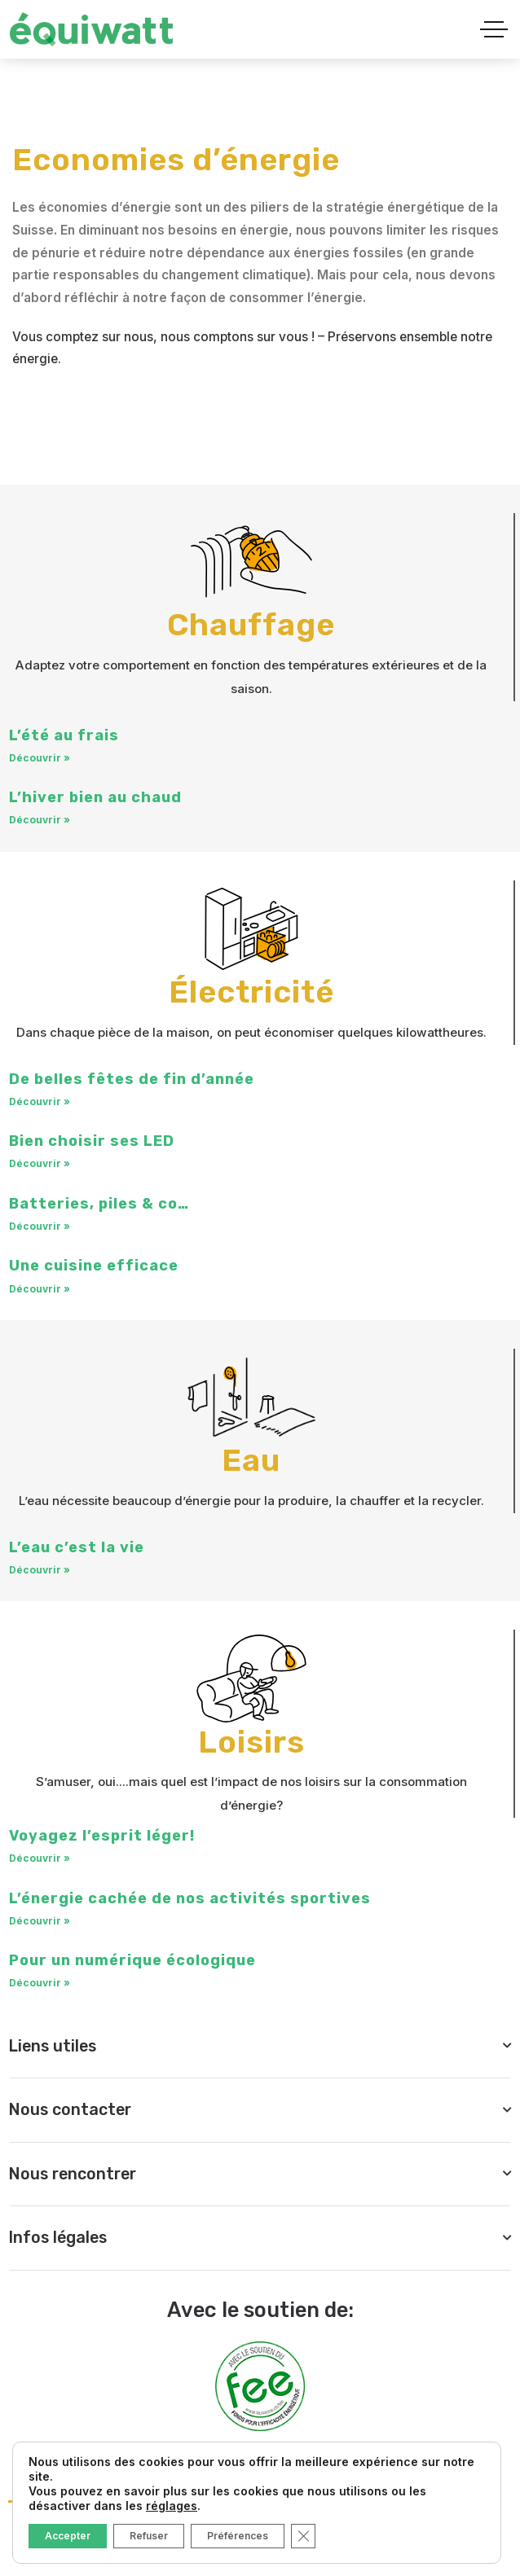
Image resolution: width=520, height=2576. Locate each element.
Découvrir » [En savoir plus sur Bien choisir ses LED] (39, 1166)
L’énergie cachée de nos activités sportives (190, 1902)
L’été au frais (64, 736)
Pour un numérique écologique (132, 1964)
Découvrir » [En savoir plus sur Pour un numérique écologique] (39, 1987)
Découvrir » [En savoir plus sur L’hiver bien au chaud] (39, 821)
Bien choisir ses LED (91, 1143)
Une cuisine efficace (93, 1267)
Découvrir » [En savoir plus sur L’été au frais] (39, 759)
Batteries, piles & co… (99, 1205)
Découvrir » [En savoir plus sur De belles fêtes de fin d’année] (39, 1103)
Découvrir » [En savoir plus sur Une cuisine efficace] (39, 1290)
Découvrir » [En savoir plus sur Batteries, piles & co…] (39, 1228)
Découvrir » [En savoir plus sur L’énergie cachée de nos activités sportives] (39, 1924)
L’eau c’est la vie (76, 1550)
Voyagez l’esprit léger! (102, 1839)
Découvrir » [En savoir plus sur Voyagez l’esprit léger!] (39, 1862)
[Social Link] (68, 2551)
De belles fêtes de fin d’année (131, 1081)
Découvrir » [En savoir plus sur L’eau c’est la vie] (39, 1572)
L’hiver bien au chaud (95, 799)
